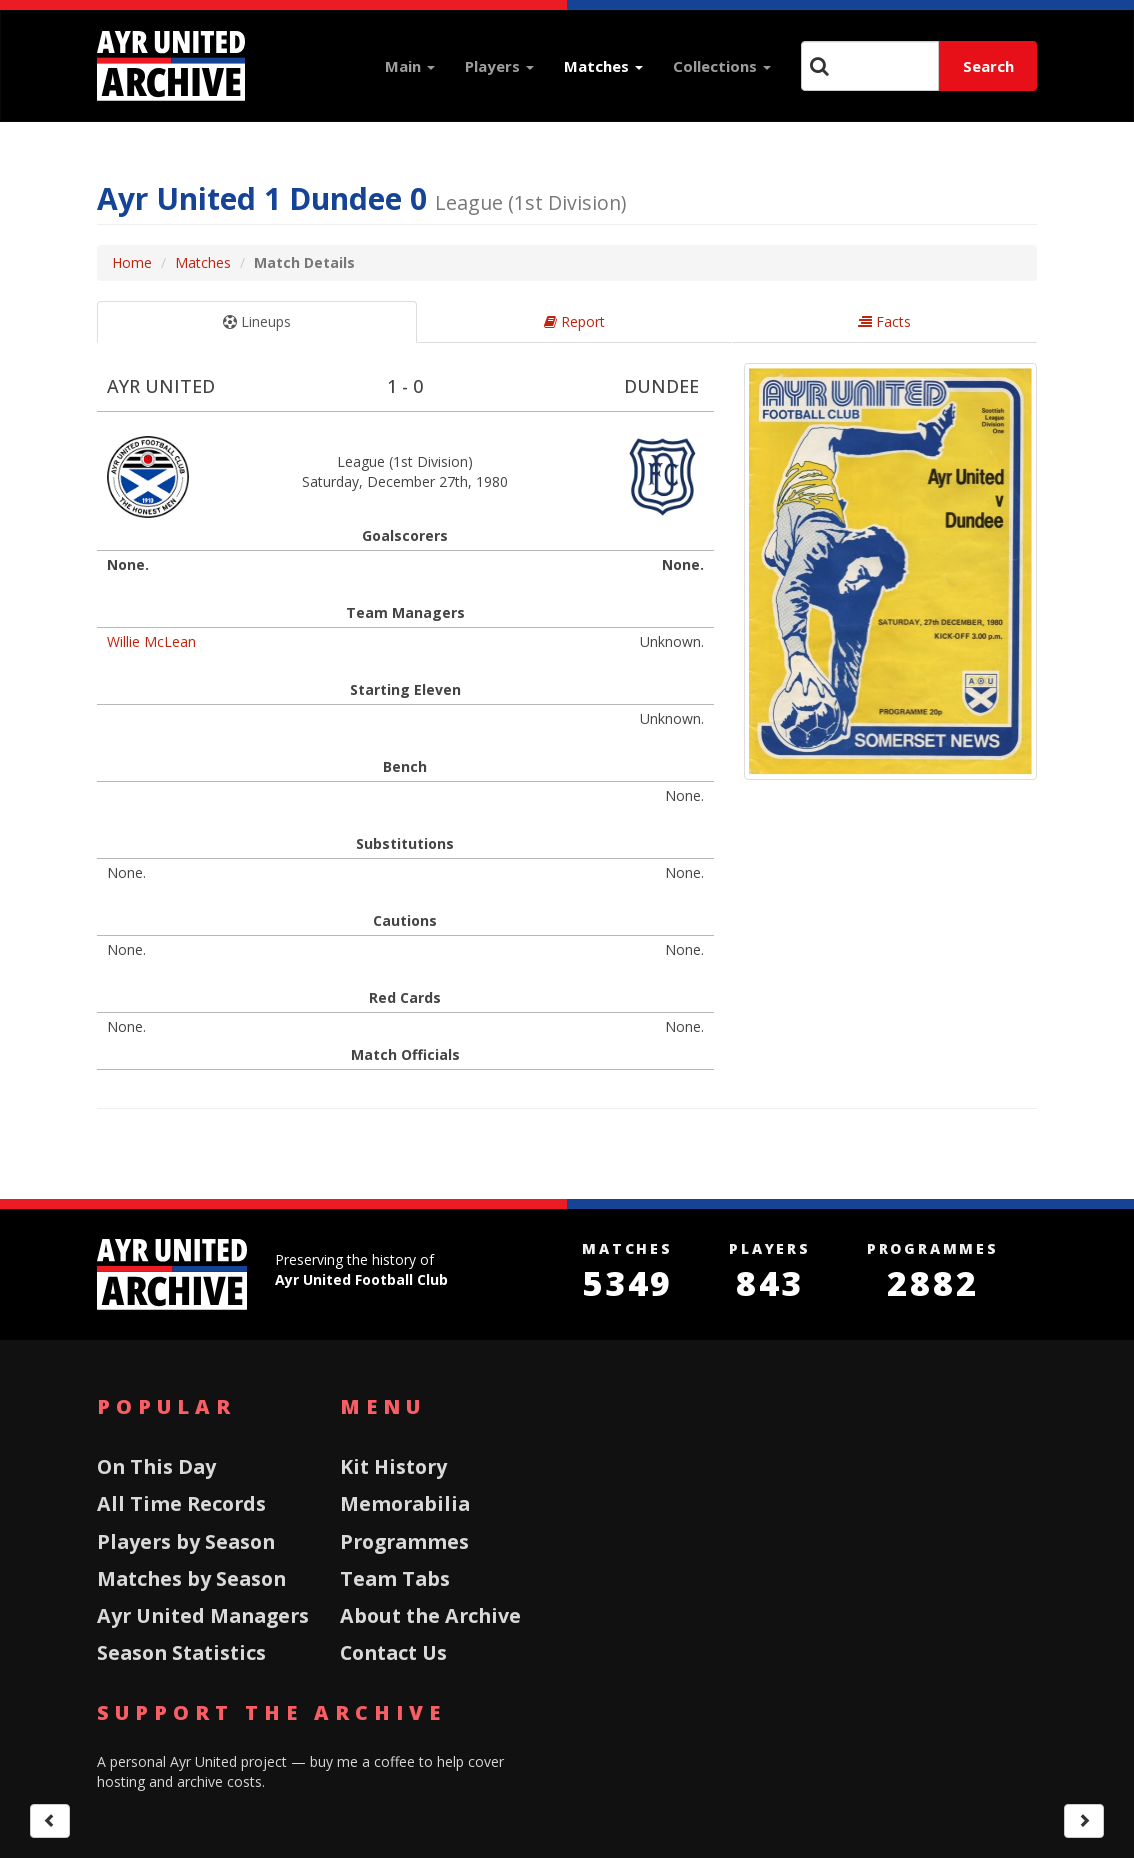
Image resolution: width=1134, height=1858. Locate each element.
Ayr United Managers (203, 1615)
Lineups (257, 321)
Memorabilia (405, 1503)
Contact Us (393, 1652)
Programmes (404, 1541)
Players (499, 66)
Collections (722, 66)
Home (132, 262)
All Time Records (181, 1503)
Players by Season (186, 1541)
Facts (884, 321)
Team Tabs (395, 1578)
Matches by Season (191, 1578)
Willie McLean (151, 641)
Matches (603, 66)
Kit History (393, 1466)
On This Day (156, 1466)
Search (988, 66)
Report (574, 321)
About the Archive (430, 1615)
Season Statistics (181, 1652)
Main (410, 66)
